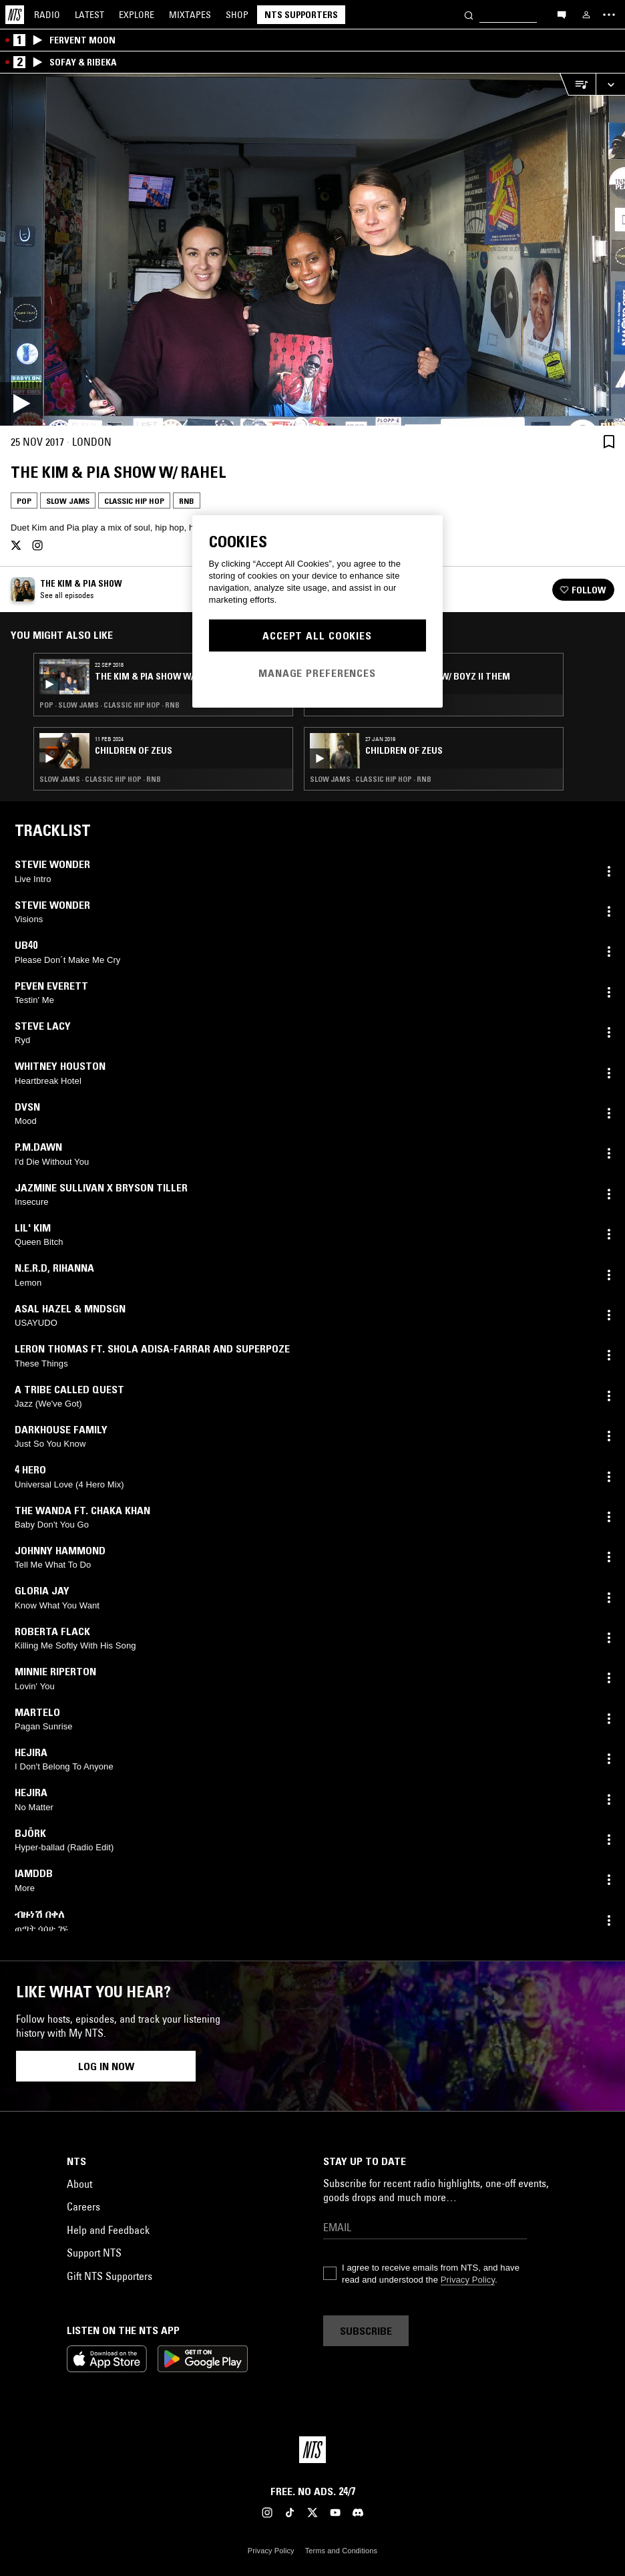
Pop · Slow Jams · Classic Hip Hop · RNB (109, 705)
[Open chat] (562, 14)
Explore (136, 15)
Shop (237, 15)
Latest (89, 15)
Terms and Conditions (341, 2551)
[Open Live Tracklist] (578, 85)
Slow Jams (67, 501)
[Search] (468, 14)
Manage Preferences (317, 673)
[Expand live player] (610, 85)
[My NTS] (586, 15)
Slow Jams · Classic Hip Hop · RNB (100, 779)
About (79, 2183)
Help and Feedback (108, 2230)
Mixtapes (190, 15)
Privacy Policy (468, 2280)
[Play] (312, 250)
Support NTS (94, 2252)
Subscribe (366, 2330)
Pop (24, 501)
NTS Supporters (301, 15)
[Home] (14, 14)
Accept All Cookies (317, 635)
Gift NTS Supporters (109, 2276)
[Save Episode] (609, 442)
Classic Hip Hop (134, 501)
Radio (47, 15)
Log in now (106, 2066)
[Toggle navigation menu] (609, 14)
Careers (83, 2206)
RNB (186, 501)
